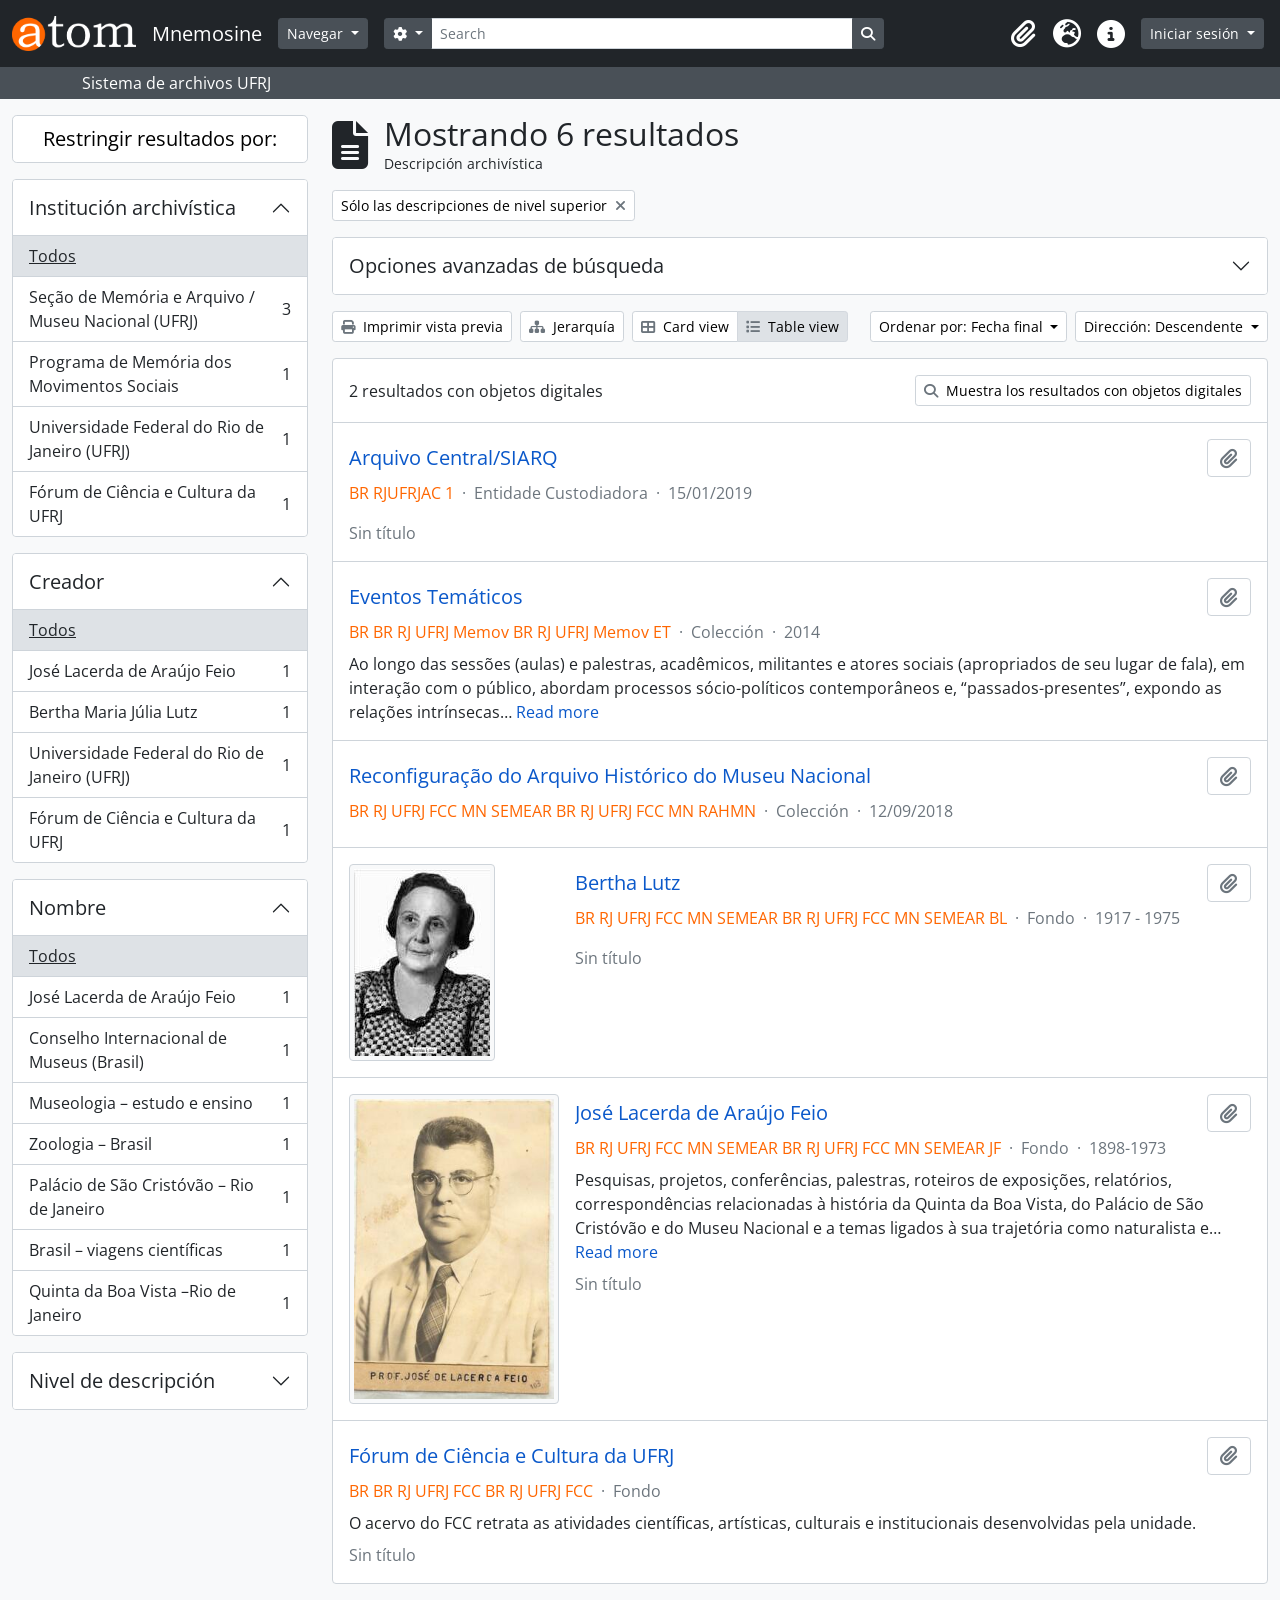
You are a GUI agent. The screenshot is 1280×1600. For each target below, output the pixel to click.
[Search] (642, 33)
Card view (685, 326)
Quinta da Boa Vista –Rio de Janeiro (159, 1303)
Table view (792, 326)
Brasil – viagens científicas (159, 1254)
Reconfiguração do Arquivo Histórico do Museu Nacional (610, 776)
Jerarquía (572, 326)
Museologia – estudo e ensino (159, 1107)
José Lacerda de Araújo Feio (159, 675)
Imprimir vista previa (422, 326)
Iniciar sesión (1196, 33)
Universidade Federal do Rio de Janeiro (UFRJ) (159, 439)
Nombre (67, 907)
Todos (52, 256)
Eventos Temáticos (436, 597)
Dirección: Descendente (1165, 326)
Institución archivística (132, 207)
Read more (557, 712)
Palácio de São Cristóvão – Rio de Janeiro (159, 1197)
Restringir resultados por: (160, 138)
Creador (66, 581)
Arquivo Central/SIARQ (453, 458)
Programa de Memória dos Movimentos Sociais (159, 374)
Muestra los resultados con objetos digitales (1083, 390)
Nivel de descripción (122, 1380)
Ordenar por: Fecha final (963, 326)
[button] (1023, 34)
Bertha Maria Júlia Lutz (159, 716)
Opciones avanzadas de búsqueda (506, 265)
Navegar (317, 33)
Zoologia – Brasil (159, 1148)
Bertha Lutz (627, 883)
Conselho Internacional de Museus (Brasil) (159, 1050)
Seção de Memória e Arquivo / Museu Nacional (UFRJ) (159, 309)
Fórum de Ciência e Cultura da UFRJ (159, 504)
